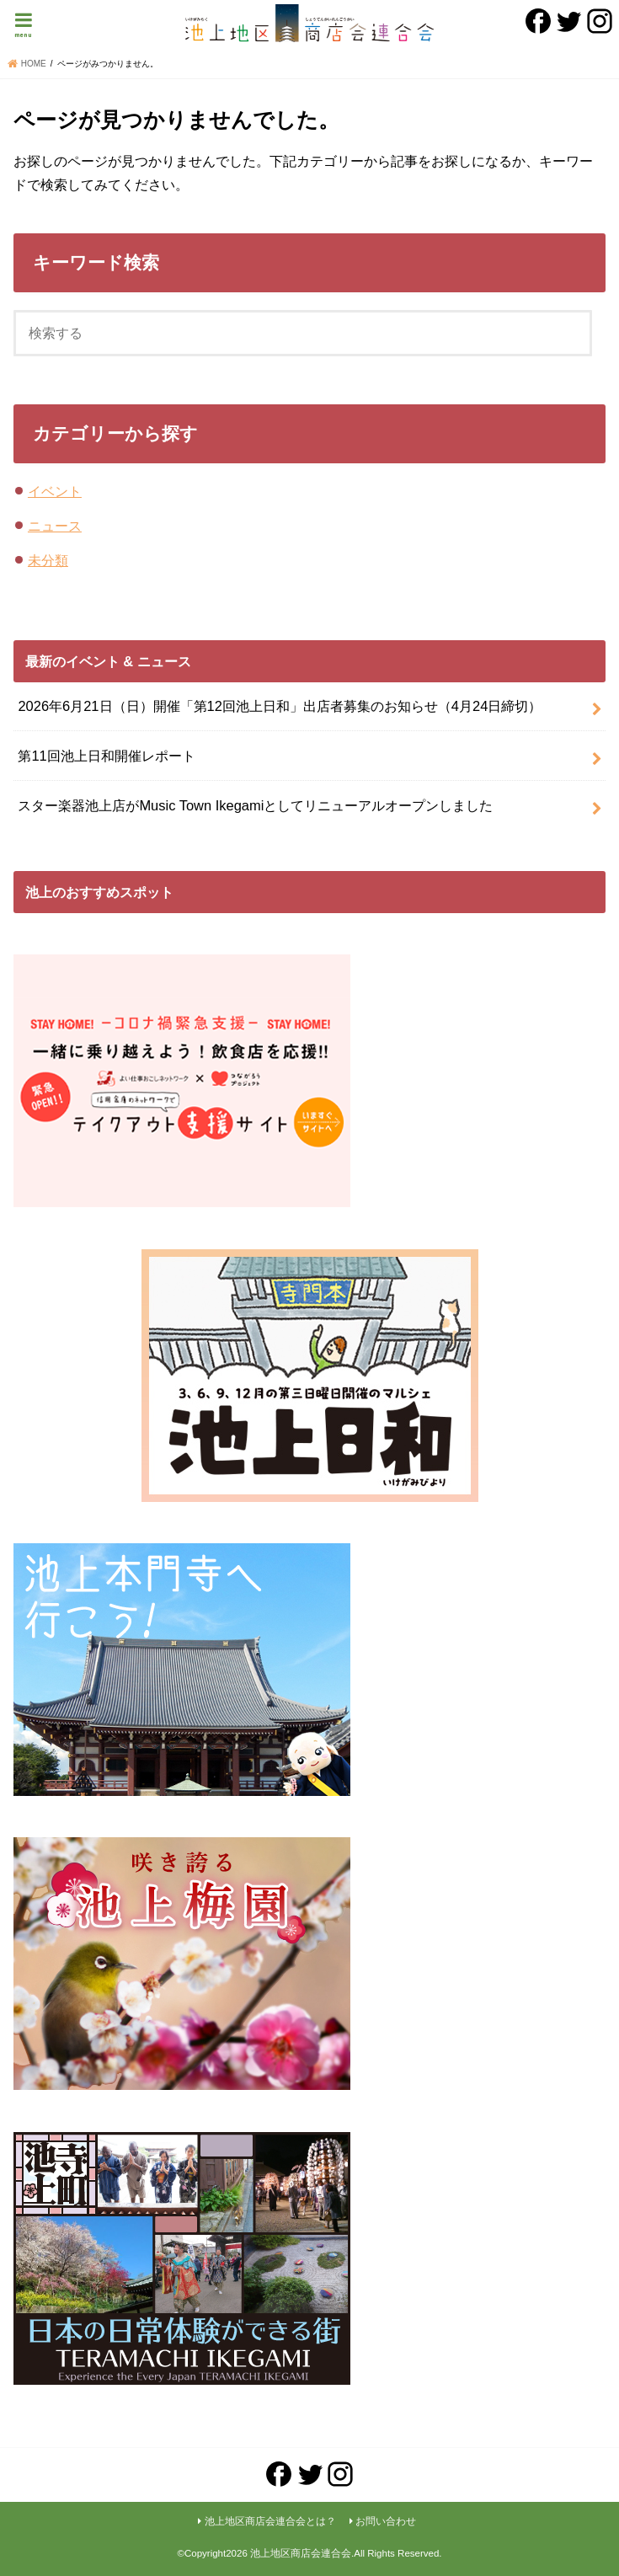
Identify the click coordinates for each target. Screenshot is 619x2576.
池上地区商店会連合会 (300, 2553)
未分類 (48, 560)
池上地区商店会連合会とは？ (270, 2521)
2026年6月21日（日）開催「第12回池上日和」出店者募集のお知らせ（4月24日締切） (280, 705)
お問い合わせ (385, 2521)
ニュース (55, 525)
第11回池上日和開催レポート (106, 755)
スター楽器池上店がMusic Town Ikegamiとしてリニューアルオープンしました (255, 805)
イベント (55, 491)
